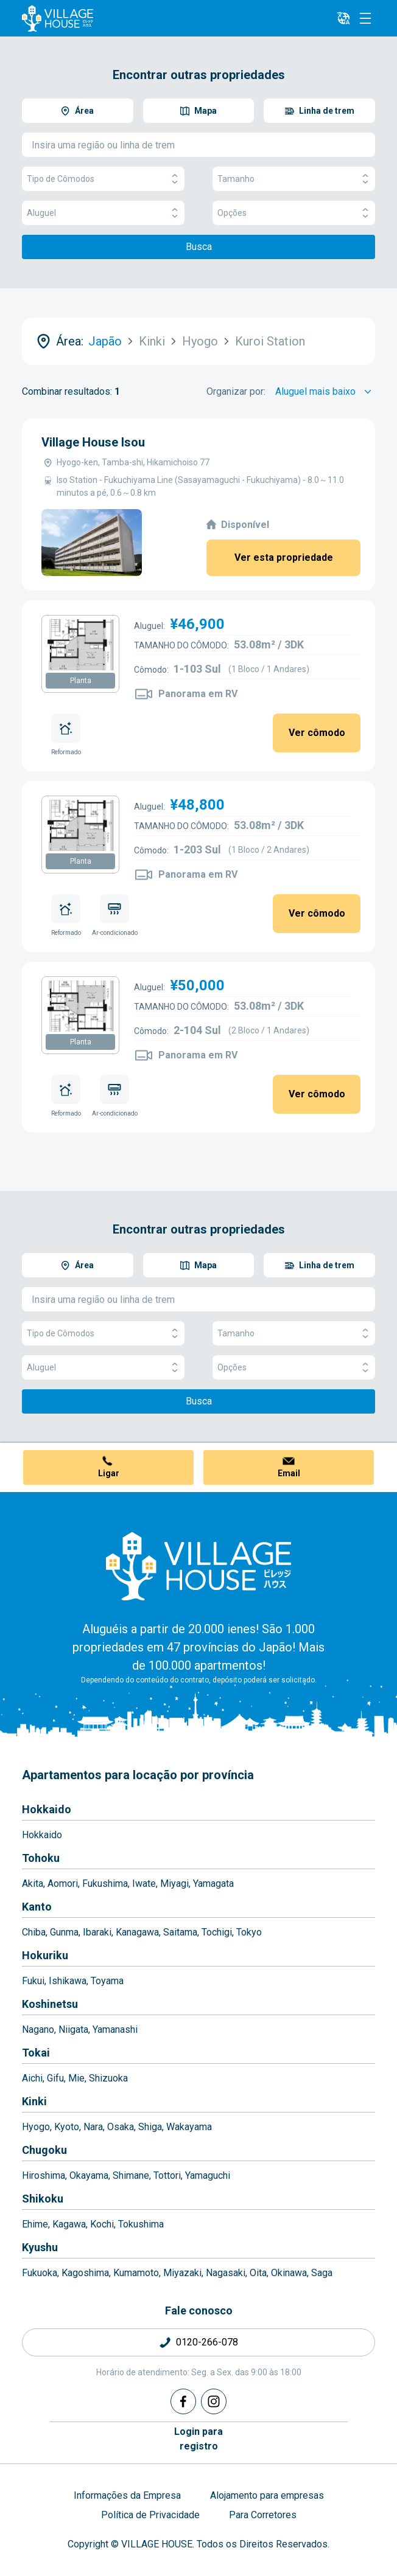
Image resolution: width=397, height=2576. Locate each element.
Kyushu (40, 2247)
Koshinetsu (50, 2004)
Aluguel (103, 213)
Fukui (33, 1981)
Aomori (62, 1883)
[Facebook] (183, 2401)
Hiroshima (43, 2175)
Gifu (55, 2078)
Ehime (35, 2224)
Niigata (73, 2029)
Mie (76, 2078)
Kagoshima (85, 2273)
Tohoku (41, 1858)
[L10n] (343, 18)
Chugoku (44, 2150)
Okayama (88, 2175)
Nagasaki (225, 2273)
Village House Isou (93, 442)
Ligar (108, 1473)
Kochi (102, 2224)
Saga (321, 2273)
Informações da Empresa (127, 2495)
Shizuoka (108, 2078)
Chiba (34, 1932)
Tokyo (249, 1932)
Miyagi (174, 1883)
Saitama (180, 1932)
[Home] (198, 1565)
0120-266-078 (207, 2342)
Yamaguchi (207, 2175)
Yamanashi (115, 2029)
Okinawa (289, 2273)
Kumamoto (136, 2273)
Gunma (64, 1932)
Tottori (167, 2175)
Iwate (144, 1883)
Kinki (34, 2101)
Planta (80, 680)
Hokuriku (45, 1955)
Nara (93, 2127)
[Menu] (365, 18)
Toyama (107, 1981)
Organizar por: (235, 391)
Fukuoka (39, 2273)
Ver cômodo (317, 732)
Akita (32, 1883)
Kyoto (66, 2127)
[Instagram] (214, 2401)
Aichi (32, 2078)
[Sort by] (325, 391)
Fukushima (105, 1883)
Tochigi (217, 1932)
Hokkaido (46, 1809)
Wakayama (189, 2127)
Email (289, 1473)
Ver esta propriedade (283, 557)
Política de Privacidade (150, 2515)
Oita (258, 2273)
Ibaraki (97, 1932)
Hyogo (36, 2127)
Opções (293, 213)
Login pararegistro (198, 2439)
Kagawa (69, 2224)
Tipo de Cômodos (103, 179)
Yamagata (213, 1883)
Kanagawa (137, 1932)
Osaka (120, 2127)
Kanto (37, 1906)
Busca (199, 246)
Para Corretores (263, 2515)
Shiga (150, 2127)
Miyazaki (182, 2273)
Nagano (38, 2029)
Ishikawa (67, 1981)
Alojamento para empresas (267, 2495)
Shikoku (42, 2198)
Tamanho (293, 179)
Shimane (131, 2175)
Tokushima (141, 2224)
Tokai (36, 2052)
